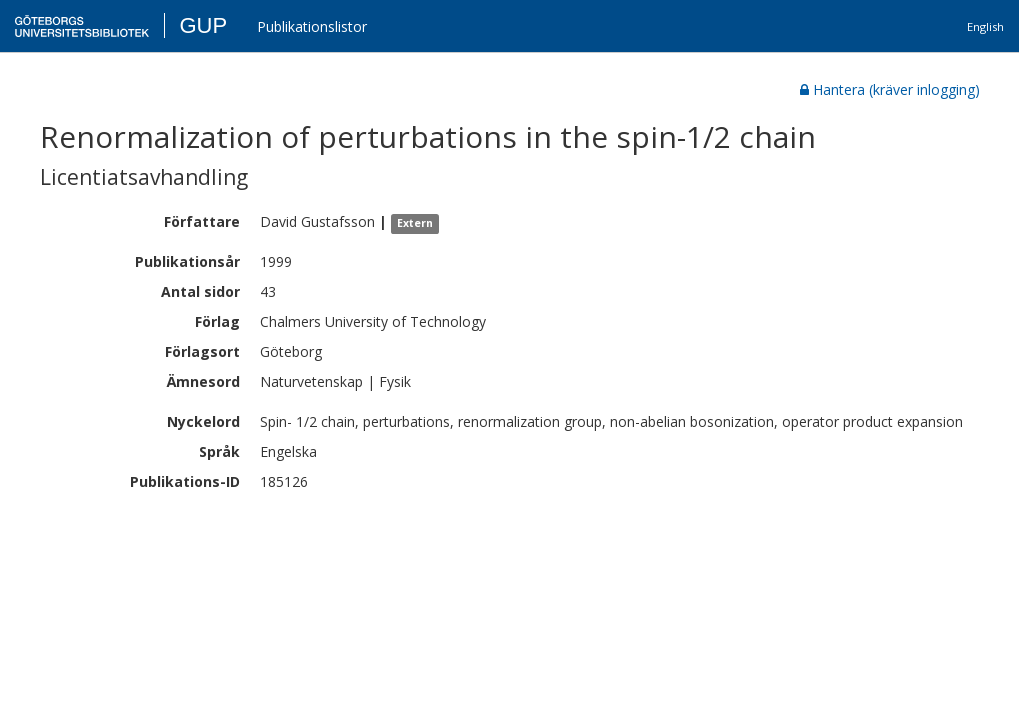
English (985, 26)
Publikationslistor (312, 26)
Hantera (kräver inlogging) (890, 89)
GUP (203, 25)
